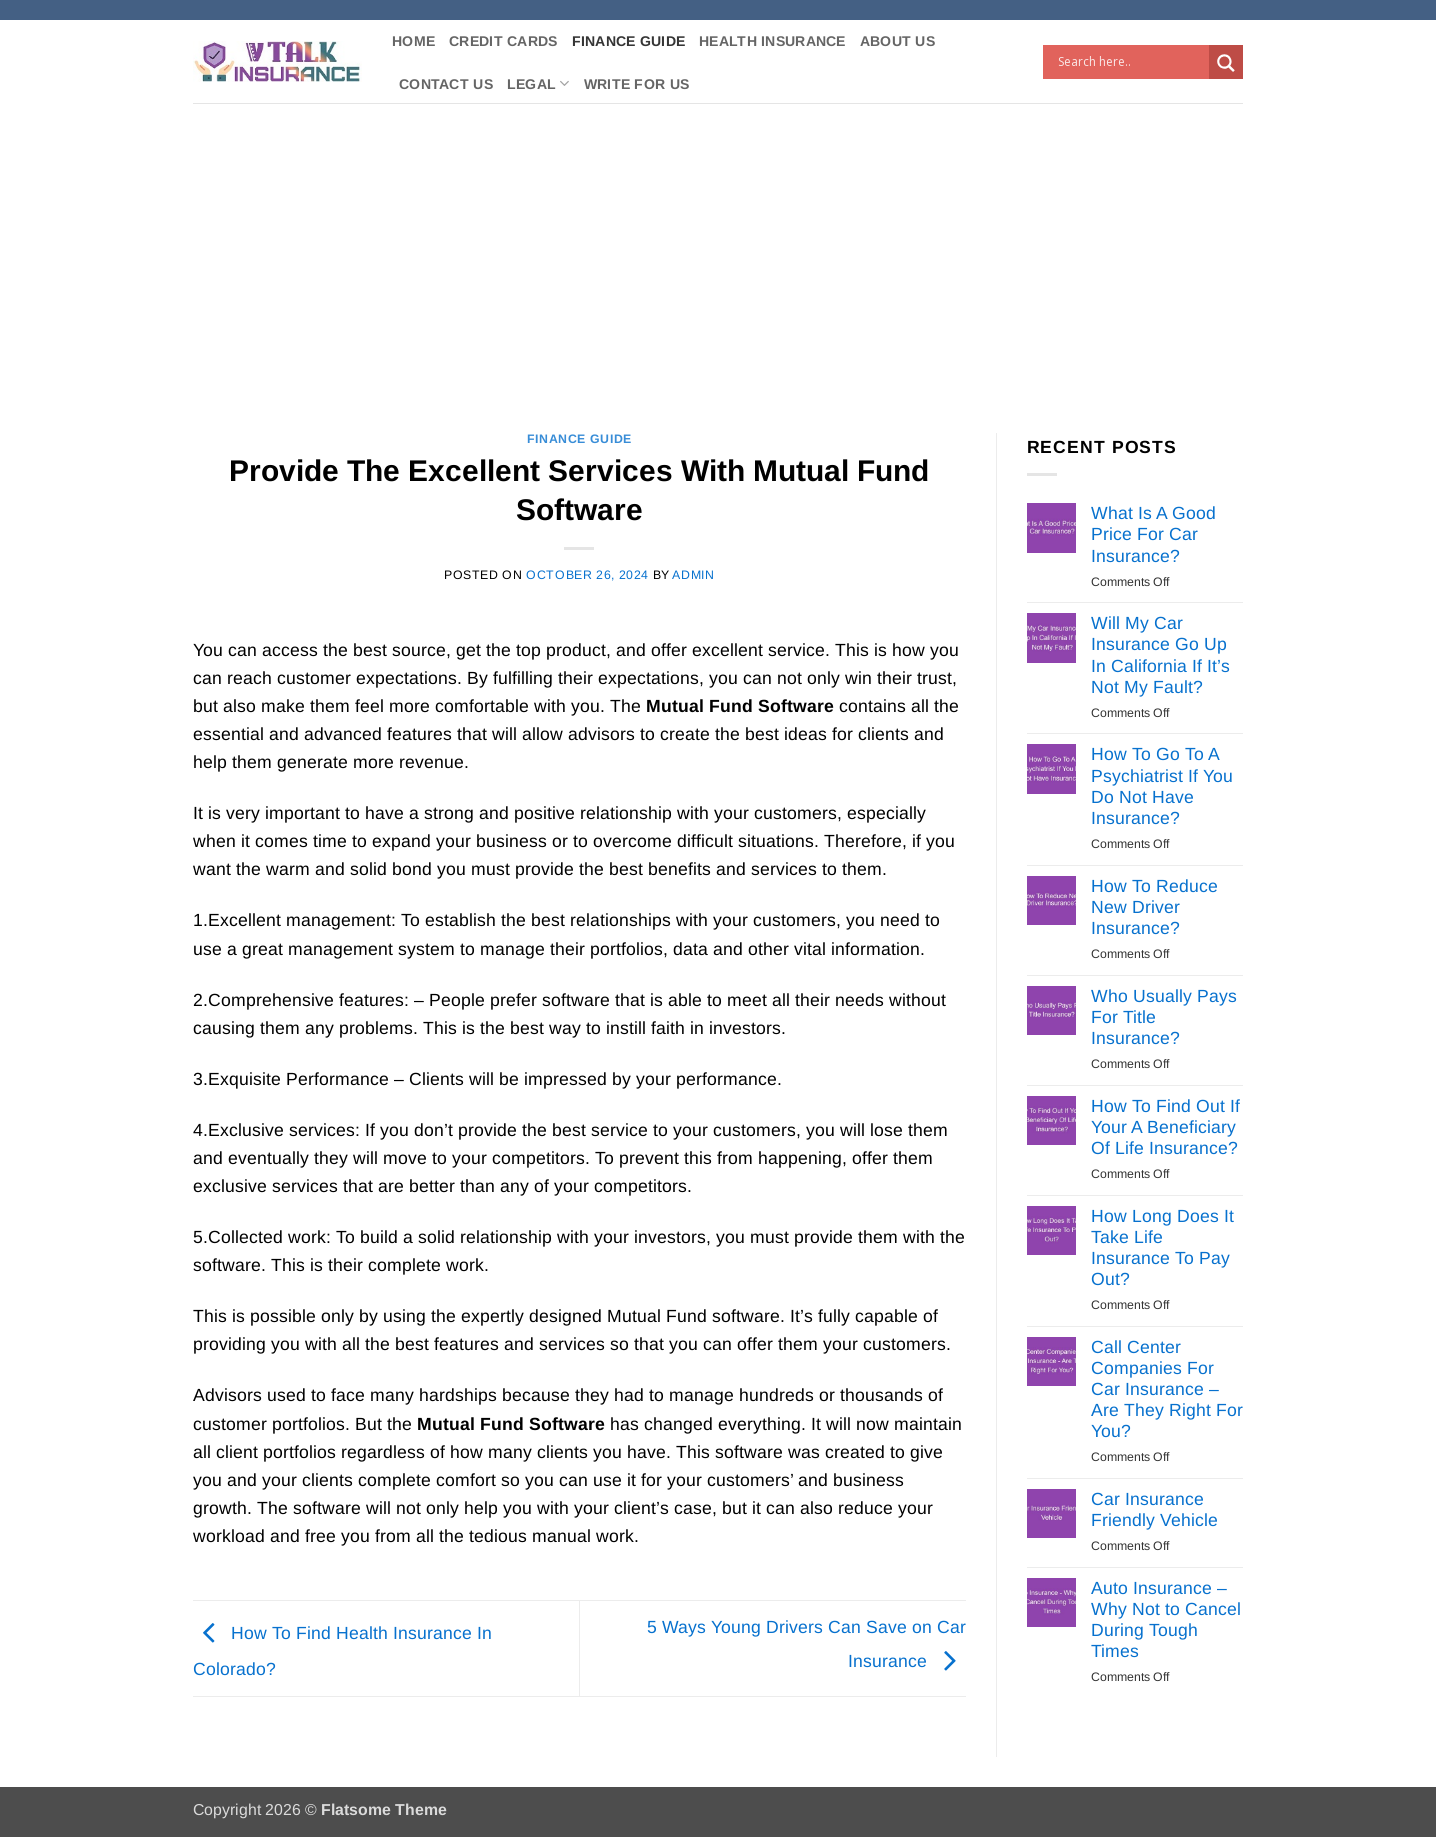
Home (413, 41)
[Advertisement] (718, 253)
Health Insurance (772, 41)
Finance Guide (629, 41)
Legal (538, 83)
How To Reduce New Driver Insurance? (1154, 907)
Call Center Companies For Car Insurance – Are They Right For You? (1167, 1389)
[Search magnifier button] (1226, 63)
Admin (693, 575)
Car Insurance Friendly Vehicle (1154, 1509)
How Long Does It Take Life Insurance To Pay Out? (1162, 1247)
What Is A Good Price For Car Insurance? (1153, 534)
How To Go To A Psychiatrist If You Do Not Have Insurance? (1162, 785)
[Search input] (1131, 62)
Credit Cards (503, 41)
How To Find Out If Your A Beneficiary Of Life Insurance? (1165, 1127)
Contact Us (446, 84)
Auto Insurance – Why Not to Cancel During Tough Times (1166, 1619)
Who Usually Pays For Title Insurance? (1164, 1017)
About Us (897, 41)
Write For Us (636, 84)
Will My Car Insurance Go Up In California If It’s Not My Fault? (1160, 654)
